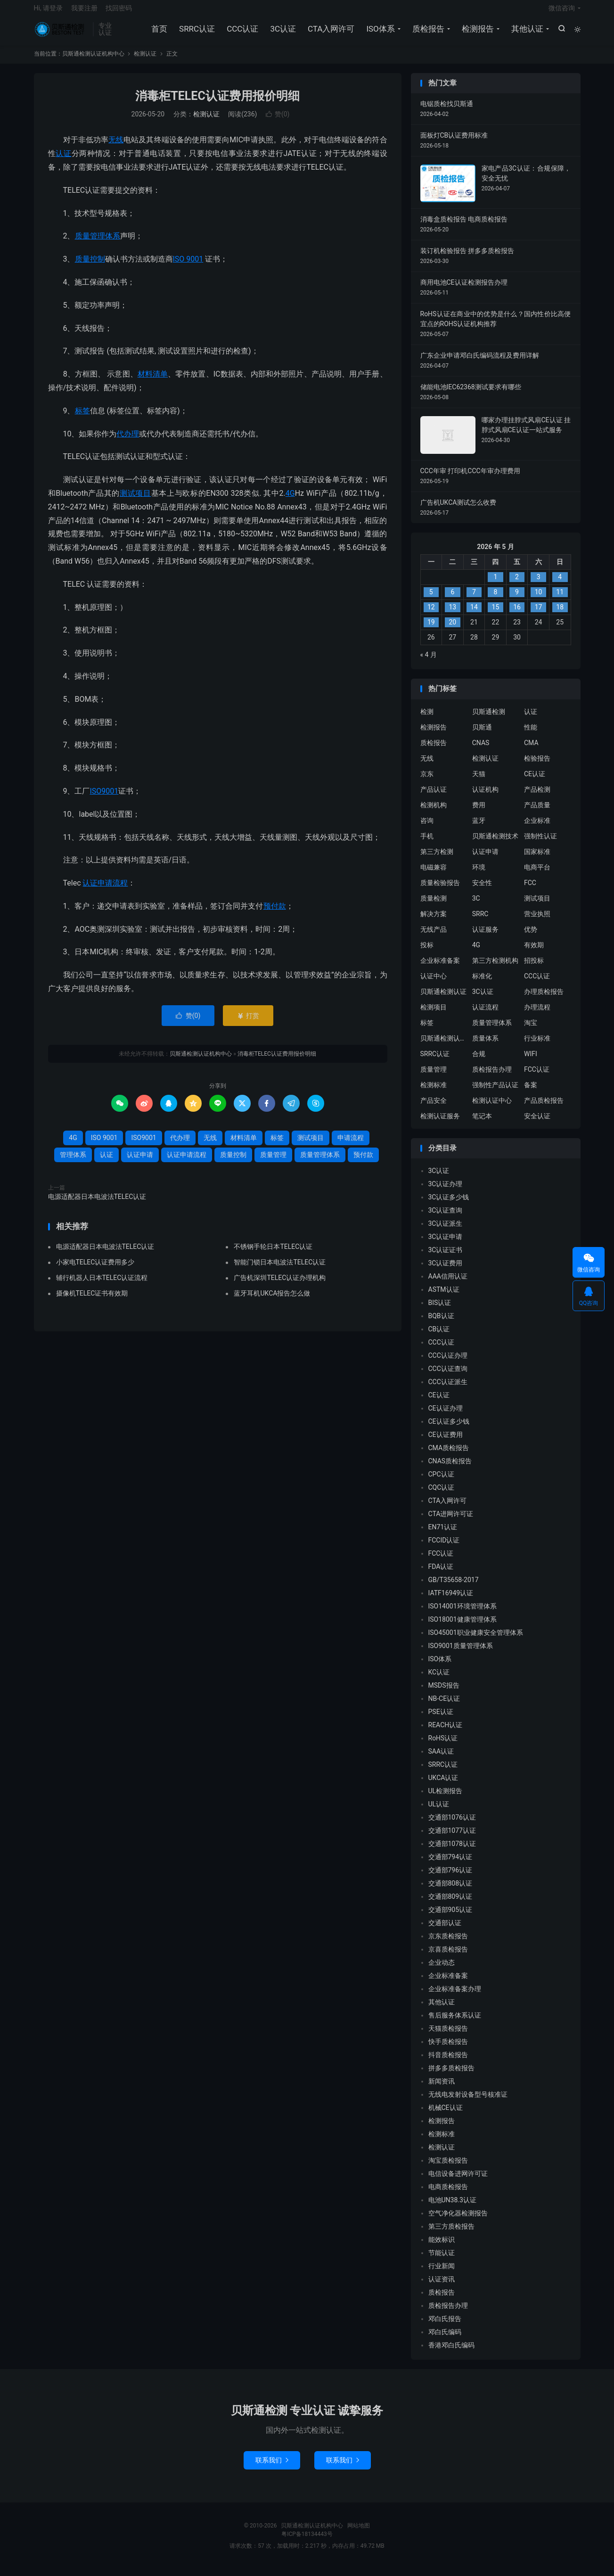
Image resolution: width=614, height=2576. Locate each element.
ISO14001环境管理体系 (462, 1613)
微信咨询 (562, 12)
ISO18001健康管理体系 (462, 1627)
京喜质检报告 (448, 1957)
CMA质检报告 (448, 1455)
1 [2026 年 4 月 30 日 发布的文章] (496, 584)
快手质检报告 (448, 2049)
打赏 (248, 1022)
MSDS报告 (443, 1693)
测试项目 (135, 500)
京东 (427, 781)
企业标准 (537, 827)
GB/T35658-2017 (453, 1587)
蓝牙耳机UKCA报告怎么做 (272, 1300)
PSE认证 (440, 1719)
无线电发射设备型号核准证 (468, 2102)
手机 (427, 843)
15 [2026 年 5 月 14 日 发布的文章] (495, 614)
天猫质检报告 (448, 2036)
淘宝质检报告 (448, 2168)
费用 (478, 812)
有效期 (534, 952)
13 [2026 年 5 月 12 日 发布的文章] (452, 614)
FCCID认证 (444, 1547)
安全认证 (537, 1123)
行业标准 (537, 1045)
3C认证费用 (445, 1270)
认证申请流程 (105, 890)
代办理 (127, 440)
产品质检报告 (544, 1107)
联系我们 (271, 2467)
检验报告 (537, 765)
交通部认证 (444, 1930)
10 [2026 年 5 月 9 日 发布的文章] (538, 599)
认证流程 (485, 1014)
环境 (478, 874)
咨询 (427, 827)
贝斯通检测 (488, 718)
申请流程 (350, 1145)
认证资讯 (441, 2286)
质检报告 (427, 33)
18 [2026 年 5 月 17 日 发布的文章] (560, 614)
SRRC (480, 921)
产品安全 (433, 1107)
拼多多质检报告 (451, 2075)
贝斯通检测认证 (443, 998)
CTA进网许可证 (451, 1521)
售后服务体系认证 (454, 2022)
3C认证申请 (445, 1244)
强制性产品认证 (495, 1092)
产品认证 (433, 796)
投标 (427, 952)
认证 (63, 160)
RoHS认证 (443, 1745)
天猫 (478, 781)
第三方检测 (436, 858)
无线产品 (433, 936)
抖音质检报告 (448, 2062)
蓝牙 (478, 827)
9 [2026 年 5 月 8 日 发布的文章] (517, 599)
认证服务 (485, 936)
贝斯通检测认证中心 (443, 1045)
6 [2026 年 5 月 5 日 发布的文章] (452, 599)
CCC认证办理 (447, 1363)
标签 (82, 417)
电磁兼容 (433, 874)
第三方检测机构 (495, 967)
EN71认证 (443, 1534)
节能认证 (441, 2260)
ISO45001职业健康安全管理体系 (475, 1640)
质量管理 (273, 1161)
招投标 (534, 967)
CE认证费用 (445, 1442)
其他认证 (526, 33)
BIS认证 (439, 1310)
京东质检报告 (448, 1943)
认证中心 (433, 983)
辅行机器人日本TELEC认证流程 (102, 1284)
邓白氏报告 (444, 2326)
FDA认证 (441, 1574)
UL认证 (439, 1811)
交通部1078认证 (452, 1851)
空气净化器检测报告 (458, 2220)
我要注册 (84, 12)
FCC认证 (536, 1076)
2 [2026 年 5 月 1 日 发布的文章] (517, 584)
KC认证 (439, 1679)
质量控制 (90, 266)
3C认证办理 (445, 1191)
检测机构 (433, 812)
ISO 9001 (188, 266)
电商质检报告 (448, 2194)
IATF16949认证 (451, 1600)
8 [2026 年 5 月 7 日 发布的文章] (496, 599)
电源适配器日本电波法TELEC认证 (97, 1203)
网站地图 (358, 2532)
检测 (427, 718)
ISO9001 (104, 798)
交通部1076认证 (452, 1825)
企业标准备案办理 (454, 1996)
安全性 (482, 890)
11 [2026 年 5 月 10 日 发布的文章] (560, 599)
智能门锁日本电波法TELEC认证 (280, 1269)
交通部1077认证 (452, 1838)
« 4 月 (428, 662)
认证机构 (485, 796)
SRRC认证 (196, 33)
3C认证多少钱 (448, 1204)
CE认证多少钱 (448, 1429)
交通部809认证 (450, 1904)
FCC (530, 890)
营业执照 (537, 921)
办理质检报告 (544, 998)
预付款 (274, 913)
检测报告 (477, 33)
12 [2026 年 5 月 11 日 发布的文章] (431, 614)
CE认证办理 (445, 1415)
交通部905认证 (450, 1917)
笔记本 (482, 1123)
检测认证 (145, 60)
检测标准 (433, 1092)
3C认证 (282, 33)
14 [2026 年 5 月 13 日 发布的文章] (474, 614)
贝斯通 (482, 734)
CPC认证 (441, 1481)
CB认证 (439, 1336)
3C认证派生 (445, 1231)
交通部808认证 (450, 1891)
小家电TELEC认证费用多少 (95, 1269)
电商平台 (537, 874)
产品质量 (537, 812)
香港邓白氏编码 (451, 2352)
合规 (478, 1061)
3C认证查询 (445, 1218)
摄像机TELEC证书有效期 (92, 1300)
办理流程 (537, 1014)
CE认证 (534, 781)
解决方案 (433, 921)
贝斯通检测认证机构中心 (61, 33)
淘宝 (530, 1030)
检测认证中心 (492, 1107)
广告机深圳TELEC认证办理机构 (280, 1284)
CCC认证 (241, 33)
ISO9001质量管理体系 (460, 1653)
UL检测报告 (445, 1798)
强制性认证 (540, 843)
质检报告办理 (492, 1076)
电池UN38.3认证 (452, 2207)
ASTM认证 (443, 1297)
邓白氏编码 (444, 2339)
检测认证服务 (440, 1123)
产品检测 (537, 796)
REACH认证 (445, 1732)
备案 (530, 1092)
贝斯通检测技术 (495, 843)
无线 (115, 147)
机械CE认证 (445, 2115)
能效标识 (441, 2247)
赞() (278, 121)
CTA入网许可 (330, 33)
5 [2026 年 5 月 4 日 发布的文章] (431, 599)
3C (476, 905)
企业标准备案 (440, 967)
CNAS (481, 750)
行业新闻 (441, 2273)
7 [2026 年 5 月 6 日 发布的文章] (474, 599)
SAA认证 (441, 1759)
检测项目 (433, 1014)
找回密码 (119, 12)
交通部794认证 (450, 1864)
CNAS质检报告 (450, 1468)
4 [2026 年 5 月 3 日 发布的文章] (560, 584)
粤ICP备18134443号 (307, 2541)
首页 (158, 33)
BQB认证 (441, 1323)
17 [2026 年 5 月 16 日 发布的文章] (538, 614)
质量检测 (433, 905)
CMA (531, 750)
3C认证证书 (445, 1257)
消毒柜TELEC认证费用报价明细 (217, 103)
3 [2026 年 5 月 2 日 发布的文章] (538, 584)
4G (290, 500)
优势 (530, 936)
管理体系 (73, 1161)
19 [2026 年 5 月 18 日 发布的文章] (431, 629)
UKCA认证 (443, 1785)
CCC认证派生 (447, 1389)
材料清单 (153, 381)
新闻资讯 (441, 2088)
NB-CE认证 (444, 1706)
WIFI (530, 1061)
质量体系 (485, 1045)
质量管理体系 (97, 242)
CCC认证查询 (447, 1376)
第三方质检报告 (451, 2234)
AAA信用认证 (447, 1284)
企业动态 (441, 1970)
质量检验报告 (440, 890)
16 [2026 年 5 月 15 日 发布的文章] (517, 614)
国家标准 (537, 858)
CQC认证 (441, 1495)
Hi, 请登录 (48, 12)
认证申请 (140, 1161)
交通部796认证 (450, 1877)
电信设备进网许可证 (458, 2181)
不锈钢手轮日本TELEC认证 (273, 1253)
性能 (530, 734)
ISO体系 (379, 33)
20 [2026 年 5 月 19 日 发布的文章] (452, 629)
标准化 (482, 983)
